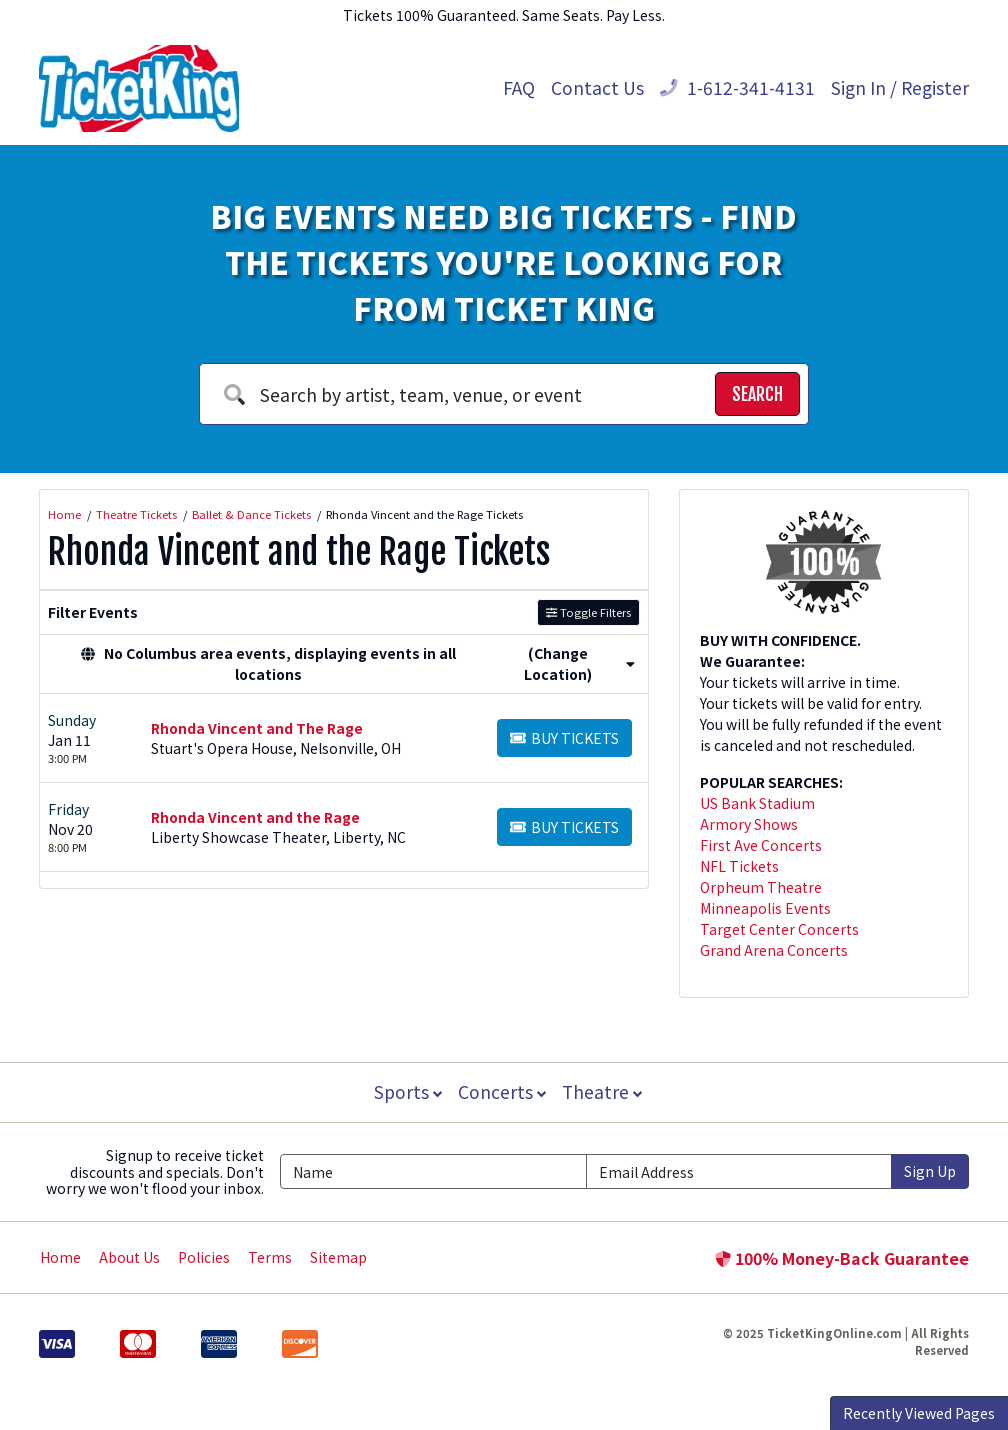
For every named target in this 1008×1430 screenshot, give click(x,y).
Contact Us (597, 87)
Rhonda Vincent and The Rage (257, 728)
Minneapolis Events (765, 908)
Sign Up (930, 1171)
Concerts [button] (502, 1091)
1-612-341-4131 (737, 87)
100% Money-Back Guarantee (842, 1258)
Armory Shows (749, 824)
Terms (270, 1257)
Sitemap (338, 1257)
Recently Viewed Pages (919, 1413)
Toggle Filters (588, 612)
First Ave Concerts (761, 845)
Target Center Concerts (779, 929)
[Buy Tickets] (564, 738)
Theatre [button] (604, 1091)
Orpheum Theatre (761, 887)
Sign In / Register (900, 87)
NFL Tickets (739, 866)
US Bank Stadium (757, 803)
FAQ (519, 87)
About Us (129, 1257)
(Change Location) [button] (579, 663)
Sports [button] (406, 1091)
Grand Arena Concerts (774, 950)
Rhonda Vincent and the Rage (255, 817)
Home (60, 1257)
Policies (204, 1257)
